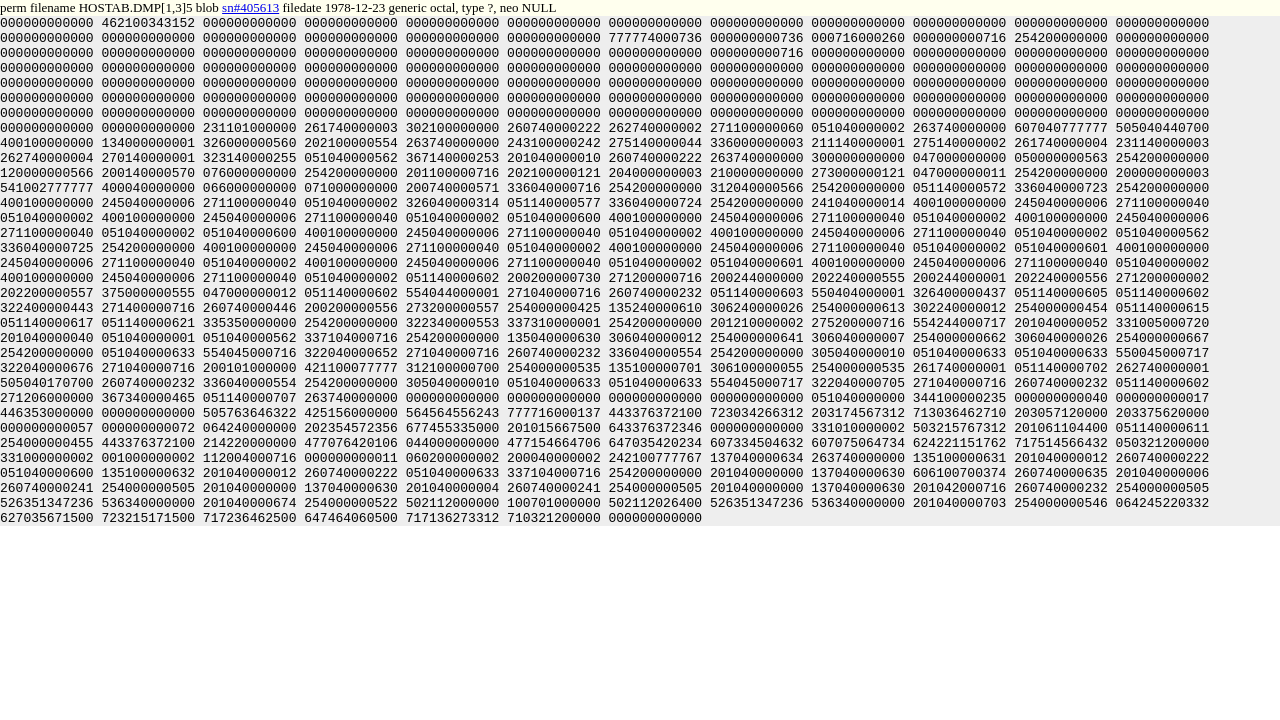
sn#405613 (250, 7)
